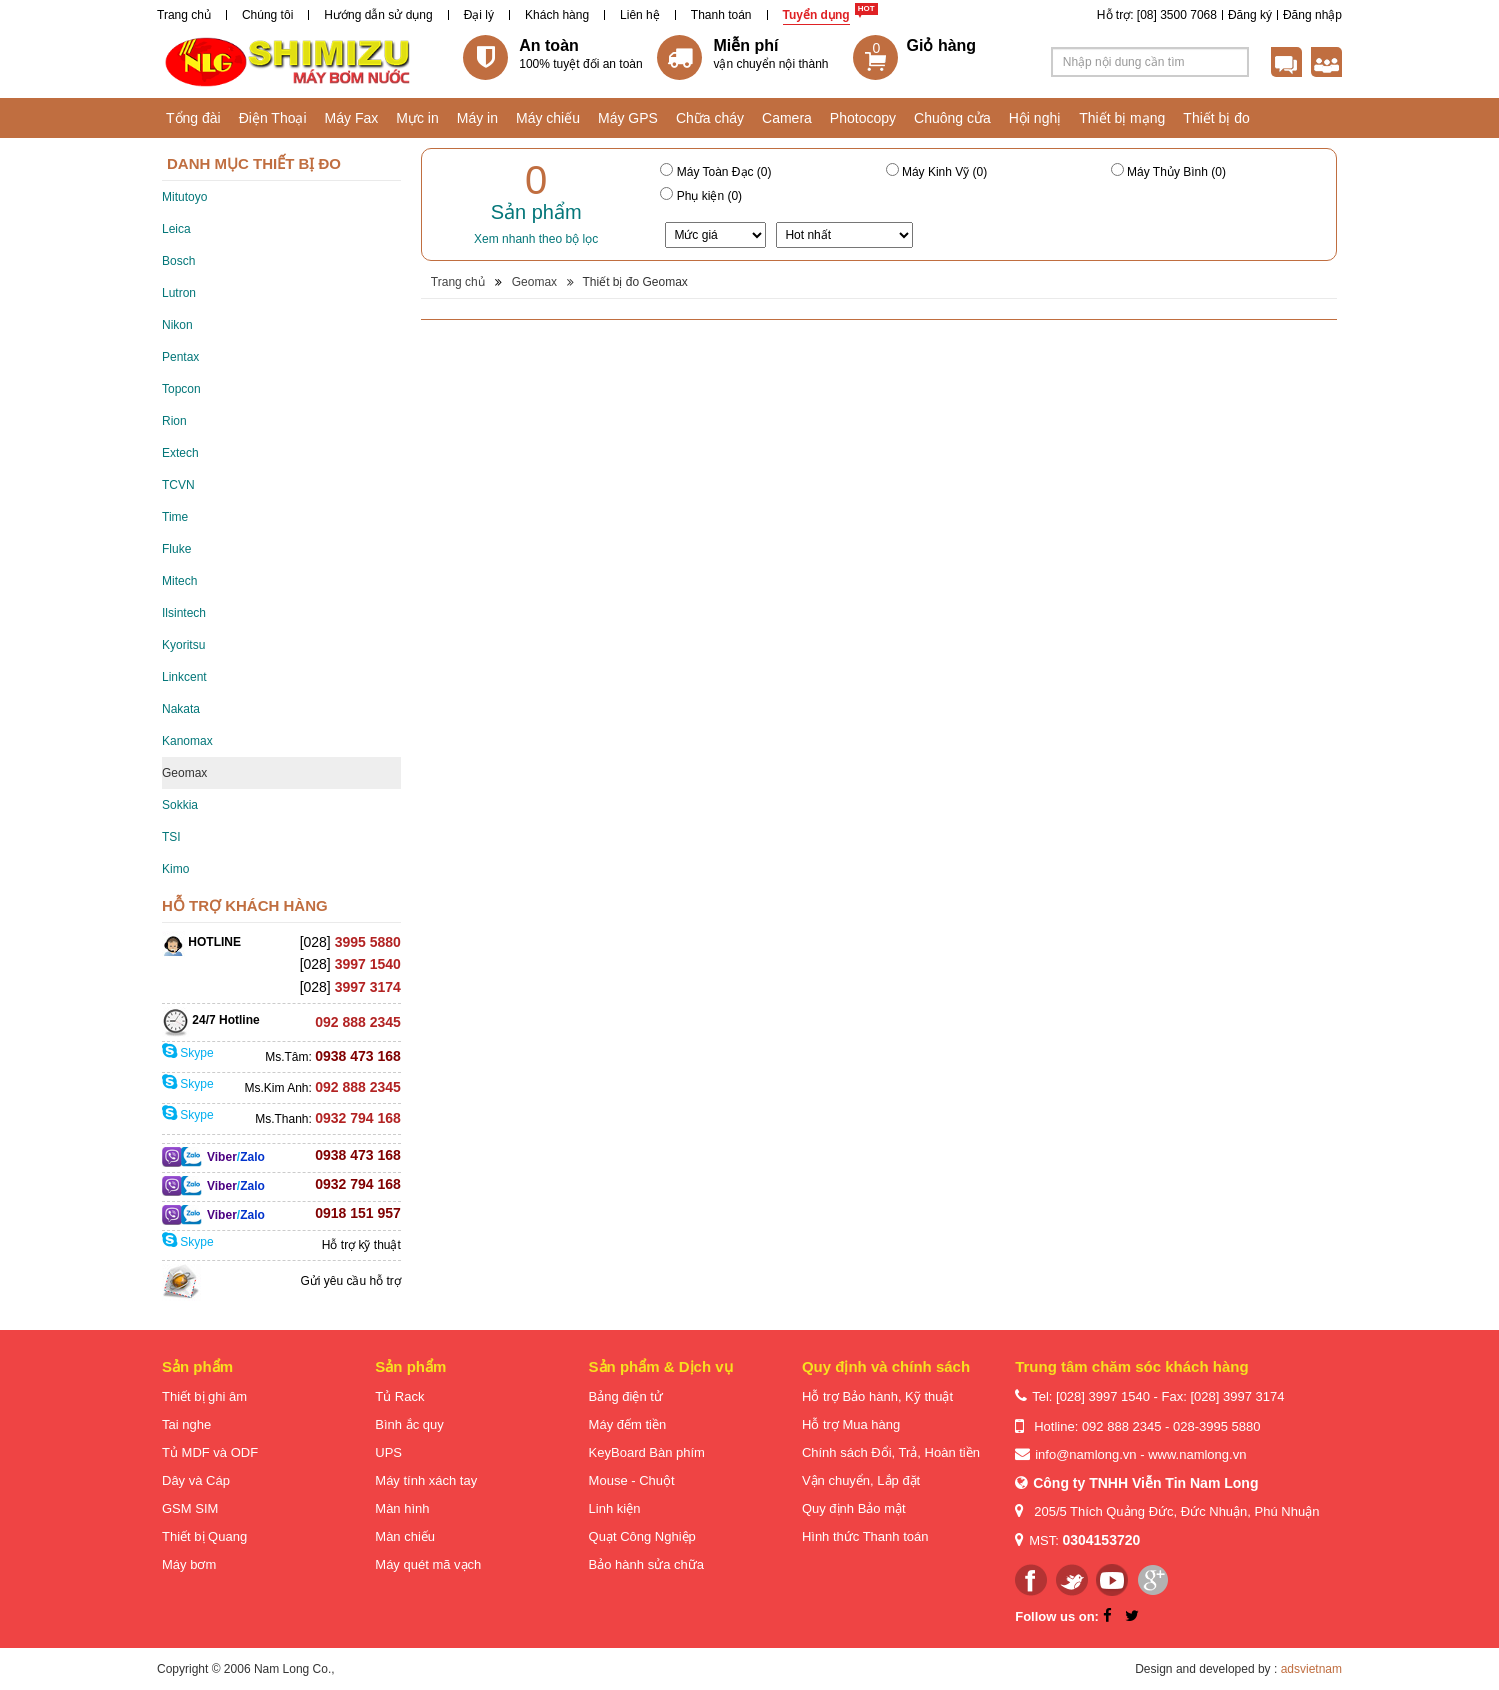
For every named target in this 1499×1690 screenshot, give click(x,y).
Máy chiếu (548, 118)
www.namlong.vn (1197, 1454)
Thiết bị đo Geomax (634, 282)
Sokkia (180, 805)
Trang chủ (184, 15)
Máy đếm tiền (628, 1424)
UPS (388, 1452)
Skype (188, 1053)
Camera (787, 118)
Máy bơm (189, 1564)
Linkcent (184, 677)
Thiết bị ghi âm (204, 1396)
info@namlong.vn (1085, 1454)
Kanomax (187, 741)
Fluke (176, 549)
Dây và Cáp (196, 1480)
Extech (180, 453)
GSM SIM (190, 1508)
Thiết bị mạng (1122, 118)
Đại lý (479, 15)
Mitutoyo (184, 197)
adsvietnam (1311, 1669)
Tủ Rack (399, 1396)
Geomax (184, 773)
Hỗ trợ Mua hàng (851, 1424)
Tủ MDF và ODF (210, 1452)
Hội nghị (1035, 118)
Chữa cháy (710, 118)
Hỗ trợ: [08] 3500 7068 (1157, 15)
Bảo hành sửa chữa (646, 1564)
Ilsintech (184, 613)
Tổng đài (193, 118)
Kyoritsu (183, 645)
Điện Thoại (273, 118)
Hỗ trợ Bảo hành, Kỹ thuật (877, 1396)
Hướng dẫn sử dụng (378, 15)
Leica (176, 229)
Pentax (180, 357)
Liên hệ (640, 15)
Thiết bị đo (1216, 118)
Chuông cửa (952, 118)
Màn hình (402, 1508)
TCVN (178, 485)
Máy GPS (628, 118)
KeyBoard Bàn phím (647, 1452)
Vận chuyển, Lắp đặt (861, 1480)
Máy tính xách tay (426, 1480)
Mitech (179, 581)
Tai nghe (186, 1424)
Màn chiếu (405, 1536)
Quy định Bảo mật (854, 1508)
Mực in (417, 118)
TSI (171, 837)
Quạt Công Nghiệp (642, 1536)
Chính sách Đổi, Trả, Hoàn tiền (891, 1452)
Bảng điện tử (626, 1396)
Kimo (175, 869)
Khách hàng (557, 15)
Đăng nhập (1312, 15)
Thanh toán (721, 15)
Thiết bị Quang (204, 1536)
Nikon (177, 325)
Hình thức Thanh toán (865, 1536)
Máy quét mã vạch (428, 1564)
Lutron (179, 293)
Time (175, 517)
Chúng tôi (267, 15)
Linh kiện (615, 1508)
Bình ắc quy (409, 1424)
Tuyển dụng (816, 15)
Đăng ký (1250, 15)
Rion (174, 421)
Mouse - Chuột (632, 1480)
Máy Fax (352, 118)
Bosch (178, 261)
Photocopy (863, 118)
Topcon (181, 389)
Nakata (181, 709)
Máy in (477, 118)
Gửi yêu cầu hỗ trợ (350, 1281)
